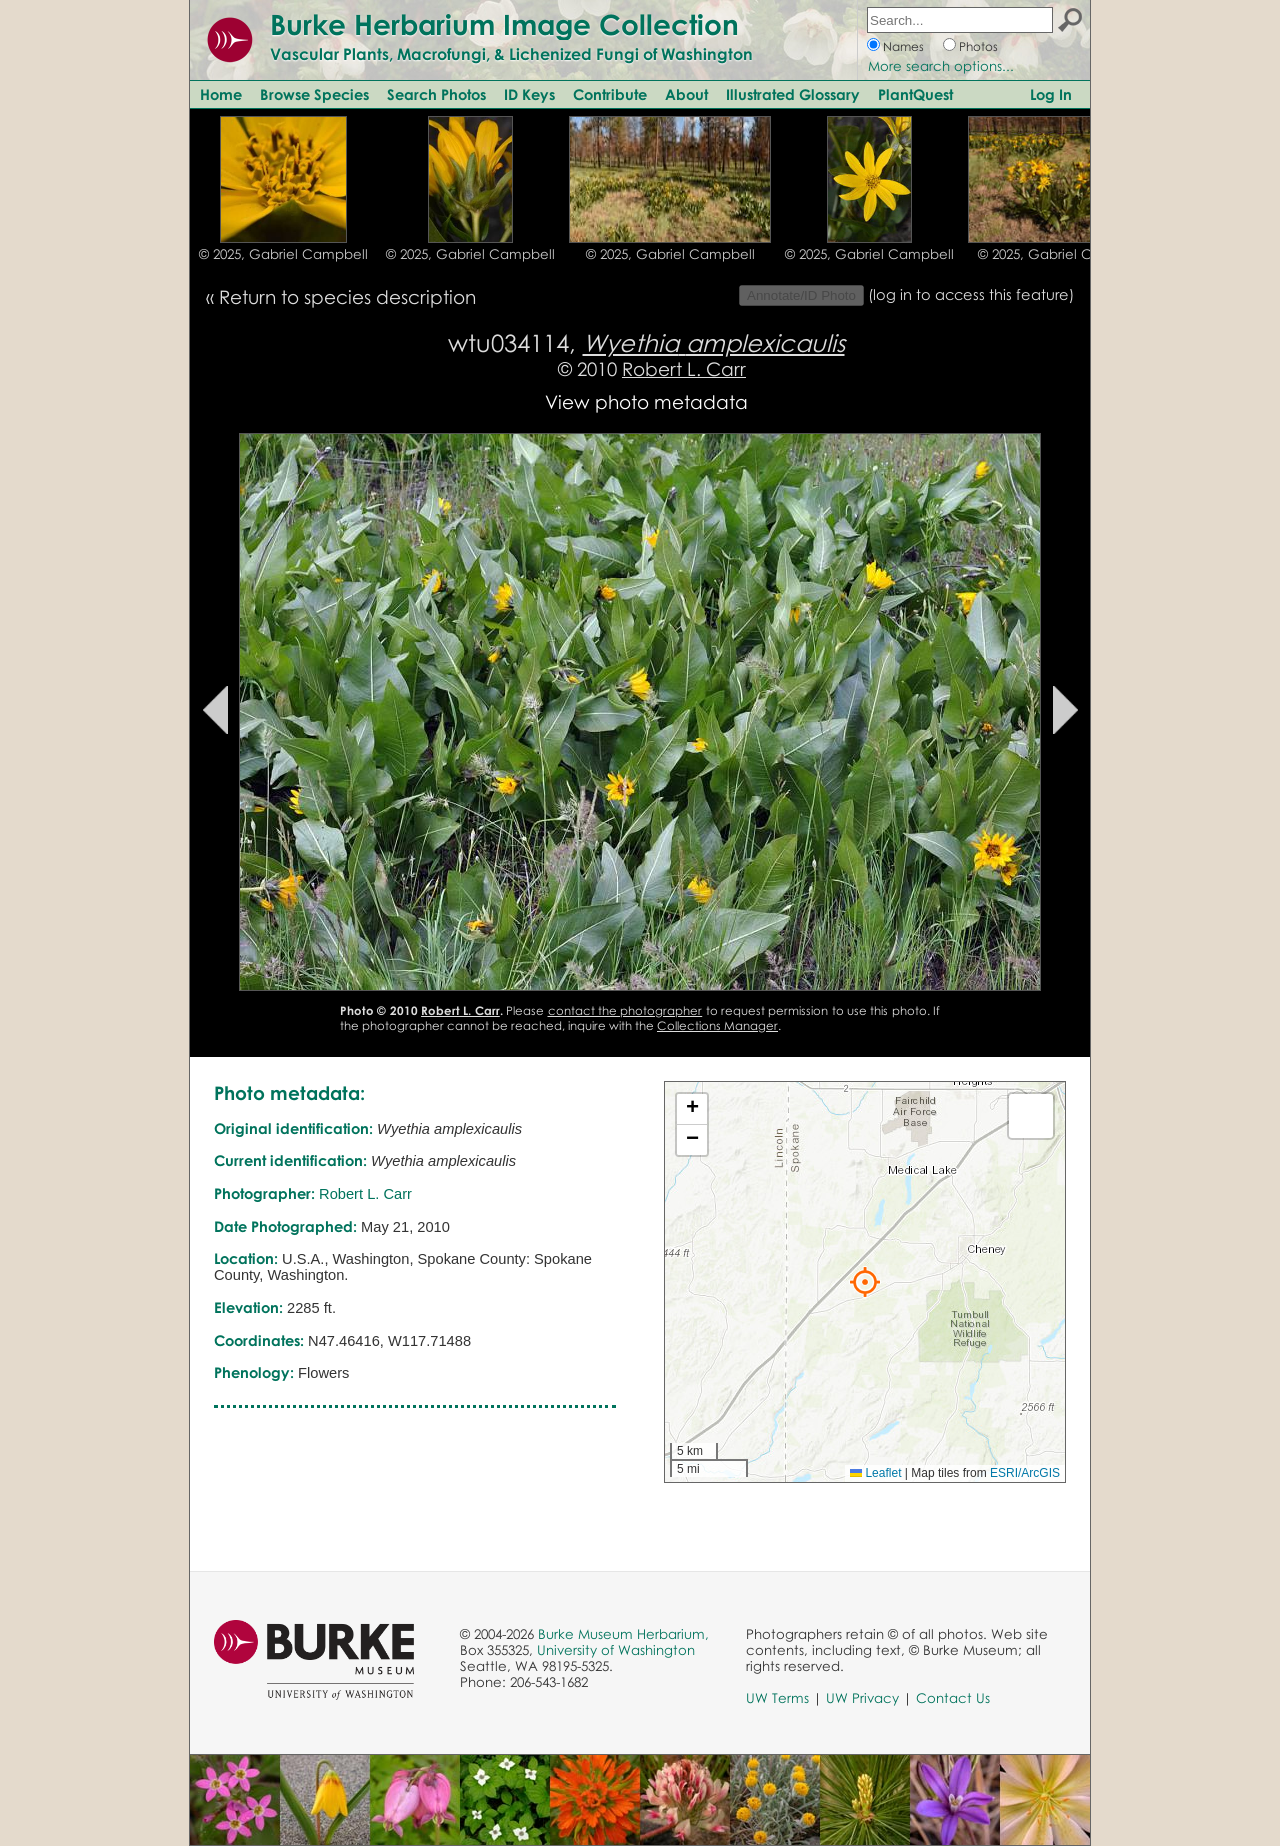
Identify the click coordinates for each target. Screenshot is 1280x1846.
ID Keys (529, 94)
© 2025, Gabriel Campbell (283, 254)
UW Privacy (862, 1698)
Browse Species (314, 94)
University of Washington (616, 1650)
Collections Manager (717, 1025)
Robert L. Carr (684, 368)
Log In (1051, 94)
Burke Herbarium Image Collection (504, 24)
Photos (978, 46)
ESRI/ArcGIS (1025, 1473)
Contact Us (953, 1698)
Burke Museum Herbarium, (623, 1634)
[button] (865, 1282)
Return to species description (347, 296)
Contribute (610, 94)
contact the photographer (625, 1010)
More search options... (941, 66)
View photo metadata (646, 401)
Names (903, 46)
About (686, 94)
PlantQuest (915, 94)
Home (221, 94)
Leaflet (875, 1473)
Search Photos (436, 94)
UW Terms (777, 1698)
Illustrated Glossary (793, 94)
